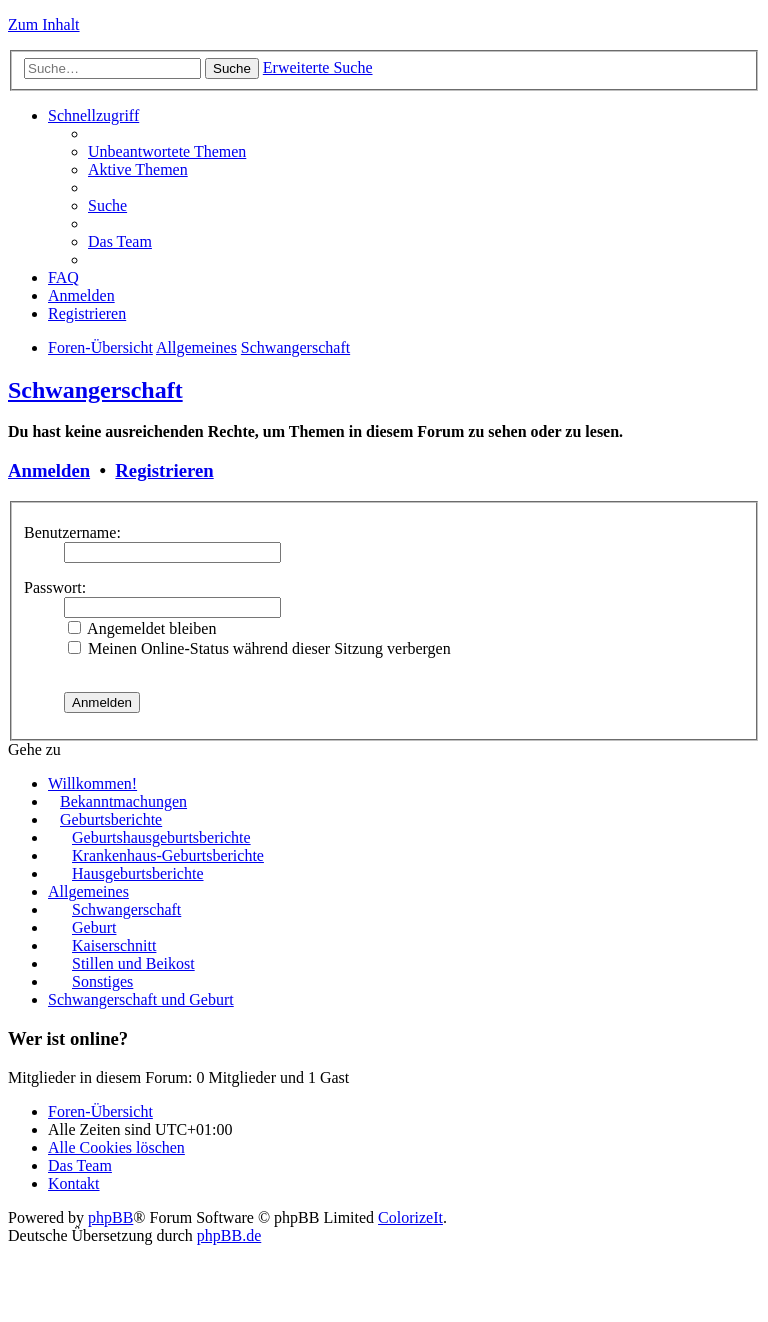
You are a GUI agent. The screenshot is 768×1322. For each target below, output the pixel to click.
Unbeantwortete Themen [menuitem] (167, 151)
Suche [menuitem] (107, 205)
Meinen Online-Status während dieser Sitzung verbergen (259, 648)
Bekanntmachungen (123, 801)
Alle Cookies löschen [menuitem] (116, 1147)
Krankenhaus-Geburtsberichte (168, 855)
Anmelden (49, 470)
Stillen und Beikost (133, 963)
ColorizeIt (410, 1217)
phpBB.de (229, 1235)
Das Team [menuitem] (120, 241)
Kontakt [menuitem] (74, 1183)
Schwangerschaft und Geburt (141, 999)
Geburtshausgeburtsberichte (161, 837)
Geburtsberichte (111, 819)
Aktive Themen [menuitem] (138, 169)
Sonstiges (102, 981)
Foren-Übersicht (100, 347)
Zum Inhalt (44, 24)
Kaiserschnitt (114, 945)
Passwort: (55, 587)
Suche (232, 68)
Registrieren (164, 470)
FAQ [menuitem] (63, 277)
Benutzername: (72, 532)
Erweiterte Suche (318, 67)
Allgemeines (196, 347)
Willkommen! (92, 783)
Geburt (94, 927)
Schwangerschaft (295, 347)
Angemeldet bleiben (142, 628)
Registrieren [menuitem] (87, 313)
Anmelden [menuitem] (81, 295)
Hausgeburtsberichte (138, 873)
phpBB (110, 1217)
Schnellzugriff (93, 115)
